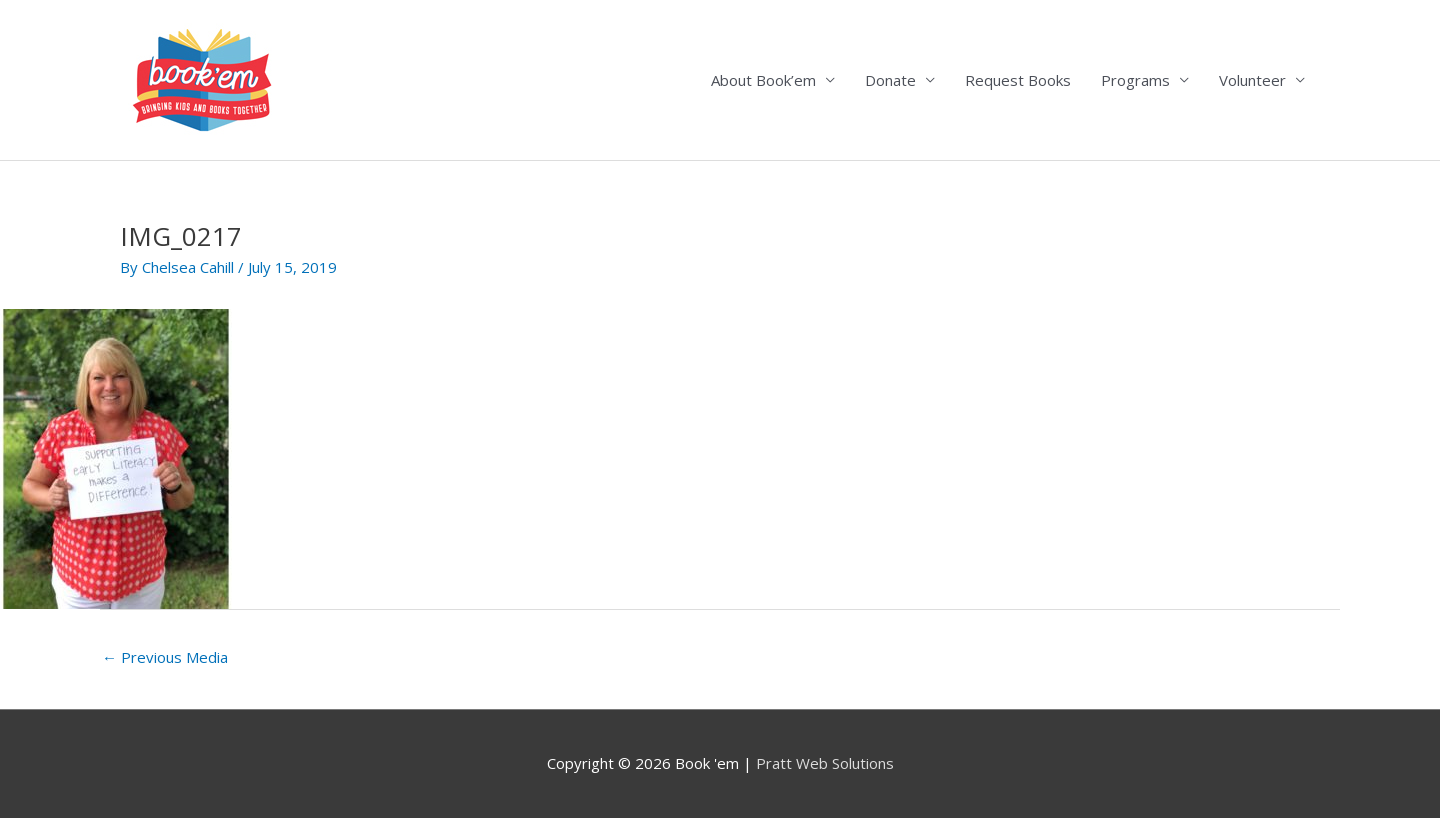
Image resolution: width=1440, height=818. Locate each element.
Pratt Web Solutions (825, 763)
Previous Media (165, 657)
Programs (1135, 80)
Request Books (1018, 80)
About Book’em (763, 80)
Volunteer (1252, 80)
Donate (890, 80)
